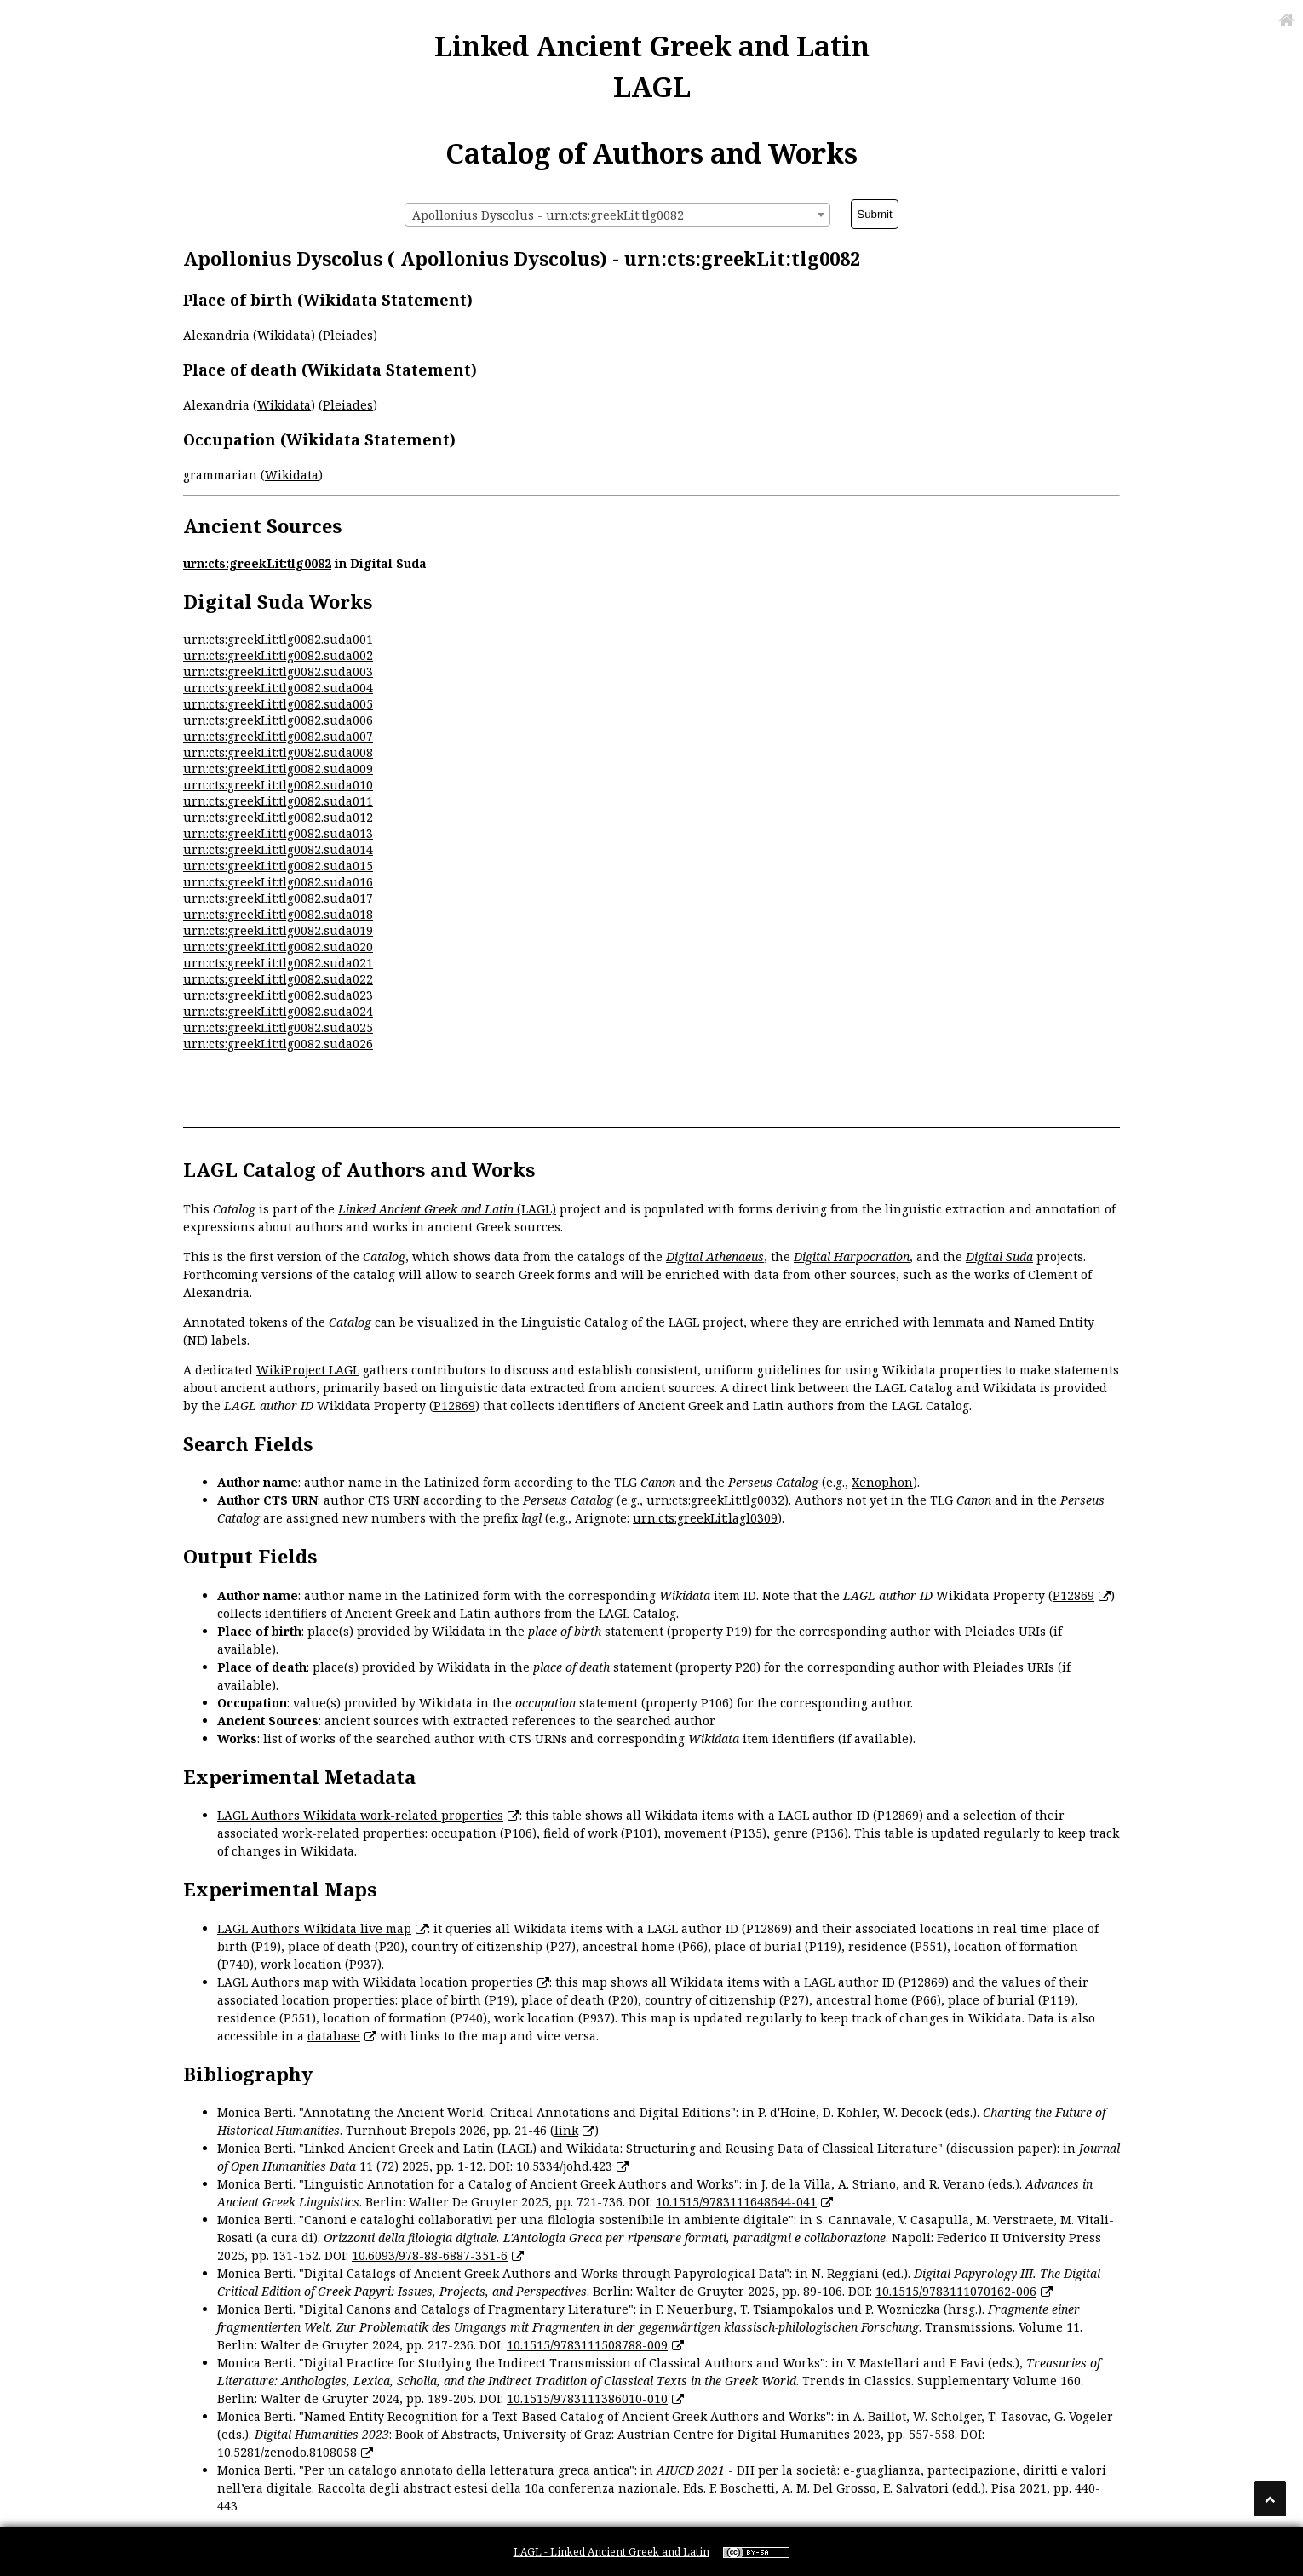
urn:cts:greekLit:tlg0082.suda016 (278, 882)
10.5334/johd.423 (564, 2166)
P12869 (454, 1405)
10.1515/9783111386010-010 (587, 2398)
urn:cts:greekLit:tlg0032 (715, 1500)
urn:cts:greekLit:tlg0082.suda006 (278, 720)
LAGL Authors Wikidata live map (314, 1928)
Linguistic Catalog (574, 1322)
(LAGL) (447, 1209)
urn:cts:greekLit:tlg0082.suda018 (278, 914)
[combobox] (617, 215)
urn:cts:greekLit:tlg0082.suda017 (278, 898)
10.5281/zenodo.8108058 (287, 2452)
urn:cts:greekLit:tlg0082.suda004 (278, 688)
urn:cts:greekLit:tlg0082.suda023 (278, 995)
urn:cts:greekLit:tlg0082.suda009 (278, 768)
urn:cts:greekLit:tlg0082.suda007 (278, 736)
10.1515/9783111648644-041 (736, 2202)
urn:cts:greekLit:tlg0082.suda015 (278, 866)
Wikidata (284, 335)
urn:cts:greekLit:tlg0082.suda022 (278, 979)
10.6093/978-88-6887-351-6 (430, 2255)
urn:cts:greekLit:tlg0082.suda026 (278, 1044)
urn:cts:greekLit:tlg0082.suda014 (278, 849)
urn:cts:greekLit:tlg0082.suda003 (278, 671)
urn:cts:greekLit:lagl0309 (705, 1518)
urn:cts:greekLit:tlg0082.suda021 (278, 963)
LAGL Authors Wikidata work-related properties (360, 1815)
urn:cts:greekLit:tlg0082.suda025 (278, 1027)
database (333, 2036)
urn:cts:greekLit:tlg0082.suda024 (278, 1011)
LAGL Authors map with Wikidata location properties (375, 1982)
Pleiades (348, 335)
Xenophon (882, 1482)
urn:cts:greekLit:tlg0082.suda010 (278, 785)
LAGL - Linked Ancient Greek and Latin (611, 2551)
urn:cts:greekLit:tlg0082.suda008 (278, 752)
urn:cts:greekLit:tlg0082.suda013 (278, 833)
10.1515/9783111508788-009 (587, 2345)
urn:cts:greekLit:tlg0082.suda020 (278, 946)
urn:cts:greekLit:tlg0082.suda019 (278, 930)
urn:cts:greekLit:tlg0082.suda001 (278, 639)
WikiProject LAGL (307, 1370)
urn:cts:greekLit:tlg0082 (257, 563)
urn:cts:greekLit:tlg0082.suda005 (278, 704)
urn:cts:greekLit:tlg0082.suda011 (278, 801)
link (566, 2130)
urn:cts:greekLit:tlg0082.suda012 (278, 817)
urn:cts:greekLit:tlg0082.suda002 (278, 655)
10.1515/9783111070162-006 (955, 2291)
